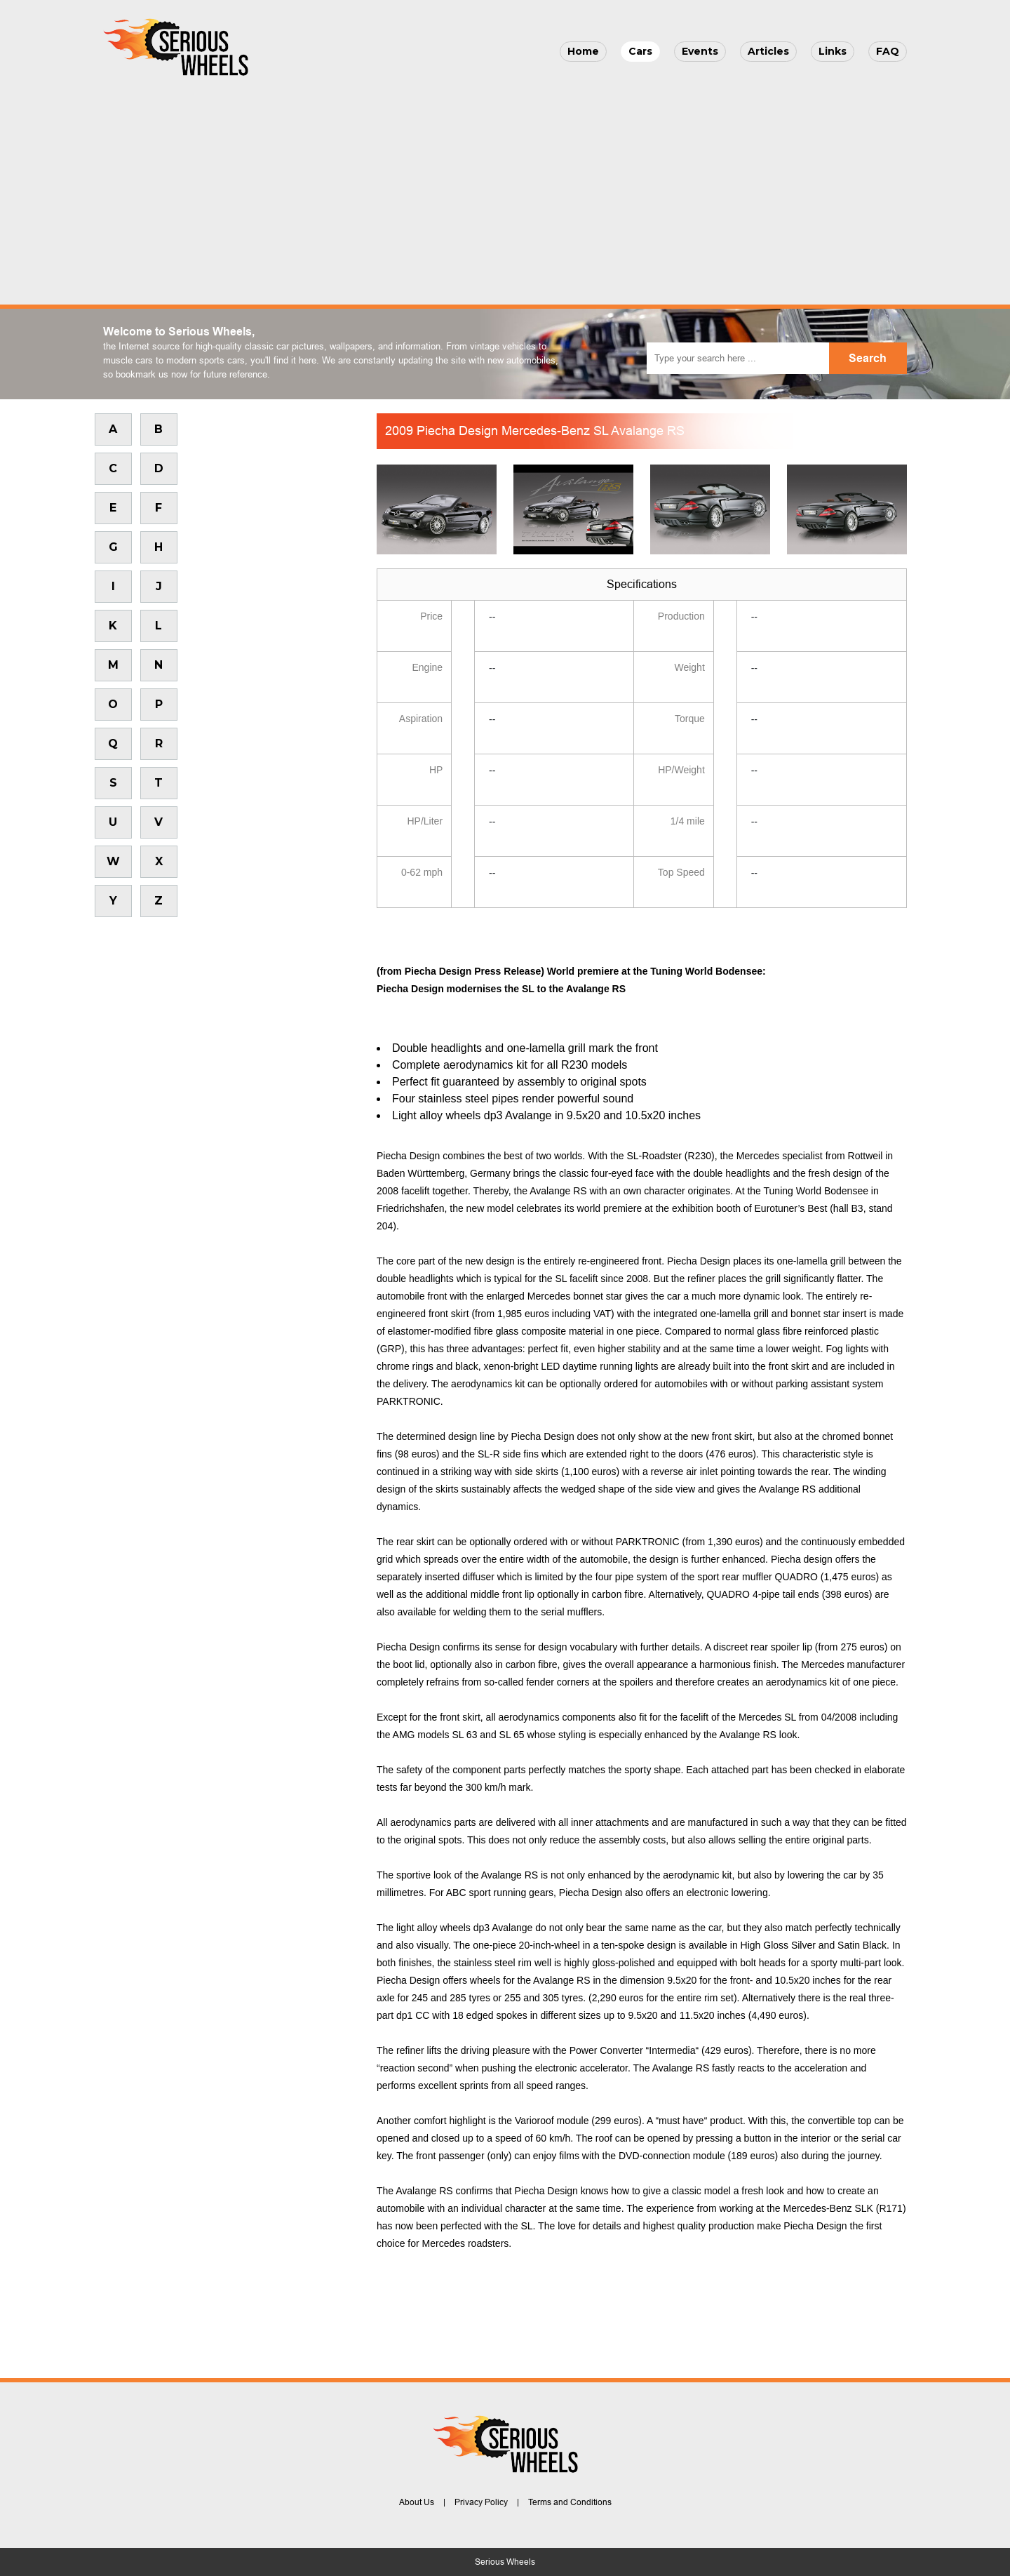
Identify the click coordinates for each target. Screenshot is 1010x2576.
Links (833, 51)
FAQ (887, 51)
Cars (640, 51)
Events (700, 51)
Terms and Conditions (570, 2502)
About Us (416, 2502)
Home (583, 51)
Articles (768, 51)
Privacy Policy (481, 2502)
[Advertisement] (505, 186)
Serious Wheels (505, 2562)
